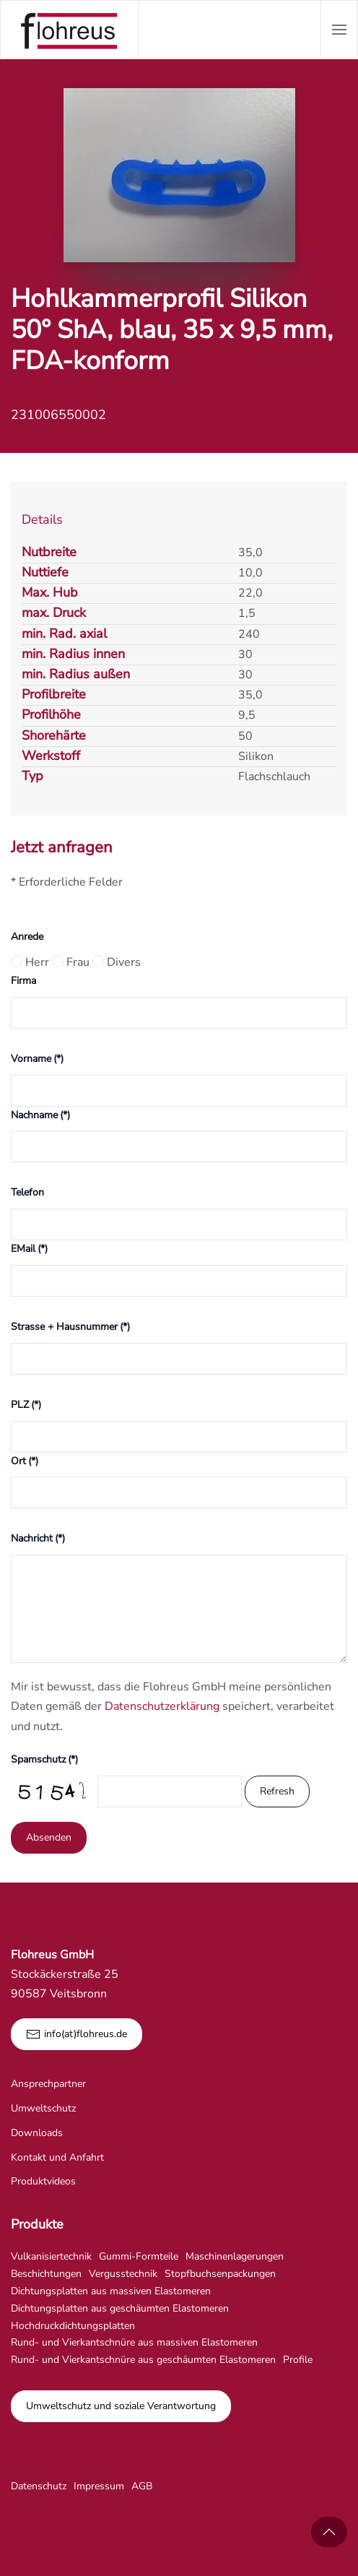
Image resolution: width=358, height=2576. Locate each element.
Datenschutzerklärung (162, 1706)
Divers (116, 962)
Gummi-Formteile (138, 2256)
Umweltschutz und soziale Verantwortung (121, 2406)
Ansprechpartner (48, 2084)
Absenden (48, 1837)
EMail (29, 1248)
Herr (30, 962)
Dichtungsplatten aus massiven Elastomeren (111, 2291)
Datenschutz (38, 2486)
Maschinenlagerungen (234, 2256)
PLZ (26, 1405)
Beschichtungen (46, 2274)
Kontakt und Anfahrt (57, 2157)
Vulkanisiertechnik (51, 2256)
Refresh (277, 1791)
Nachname (40, 1115)
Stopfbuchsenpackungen (220, 2274)
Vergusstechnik (123, 2274)
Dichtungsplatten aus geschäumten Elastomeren (120, 2308)
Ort (24, 1461)
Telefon (27, 1192)
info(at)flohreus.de (76, 2034)
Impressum (99, 2486)
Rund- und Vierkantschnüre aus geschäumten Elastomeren (143, 2360)
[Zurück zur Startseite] (69, 30)
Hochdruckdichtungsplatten (73, 2326)
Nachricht (38, 1538)
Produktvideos (43, 2181)
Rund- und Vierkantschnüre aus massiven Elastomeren (134, 2342)
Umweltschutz (43, 2108)
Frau (71, 962)
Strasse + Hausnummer (70, 1327)
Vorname (37, 1059)
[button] (339, 30)
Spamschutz (44, 1759)
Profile (298, 2360)
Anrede (27, 936)
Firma (23, 980)
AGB (141, 2486)
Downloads (37, 2133)
